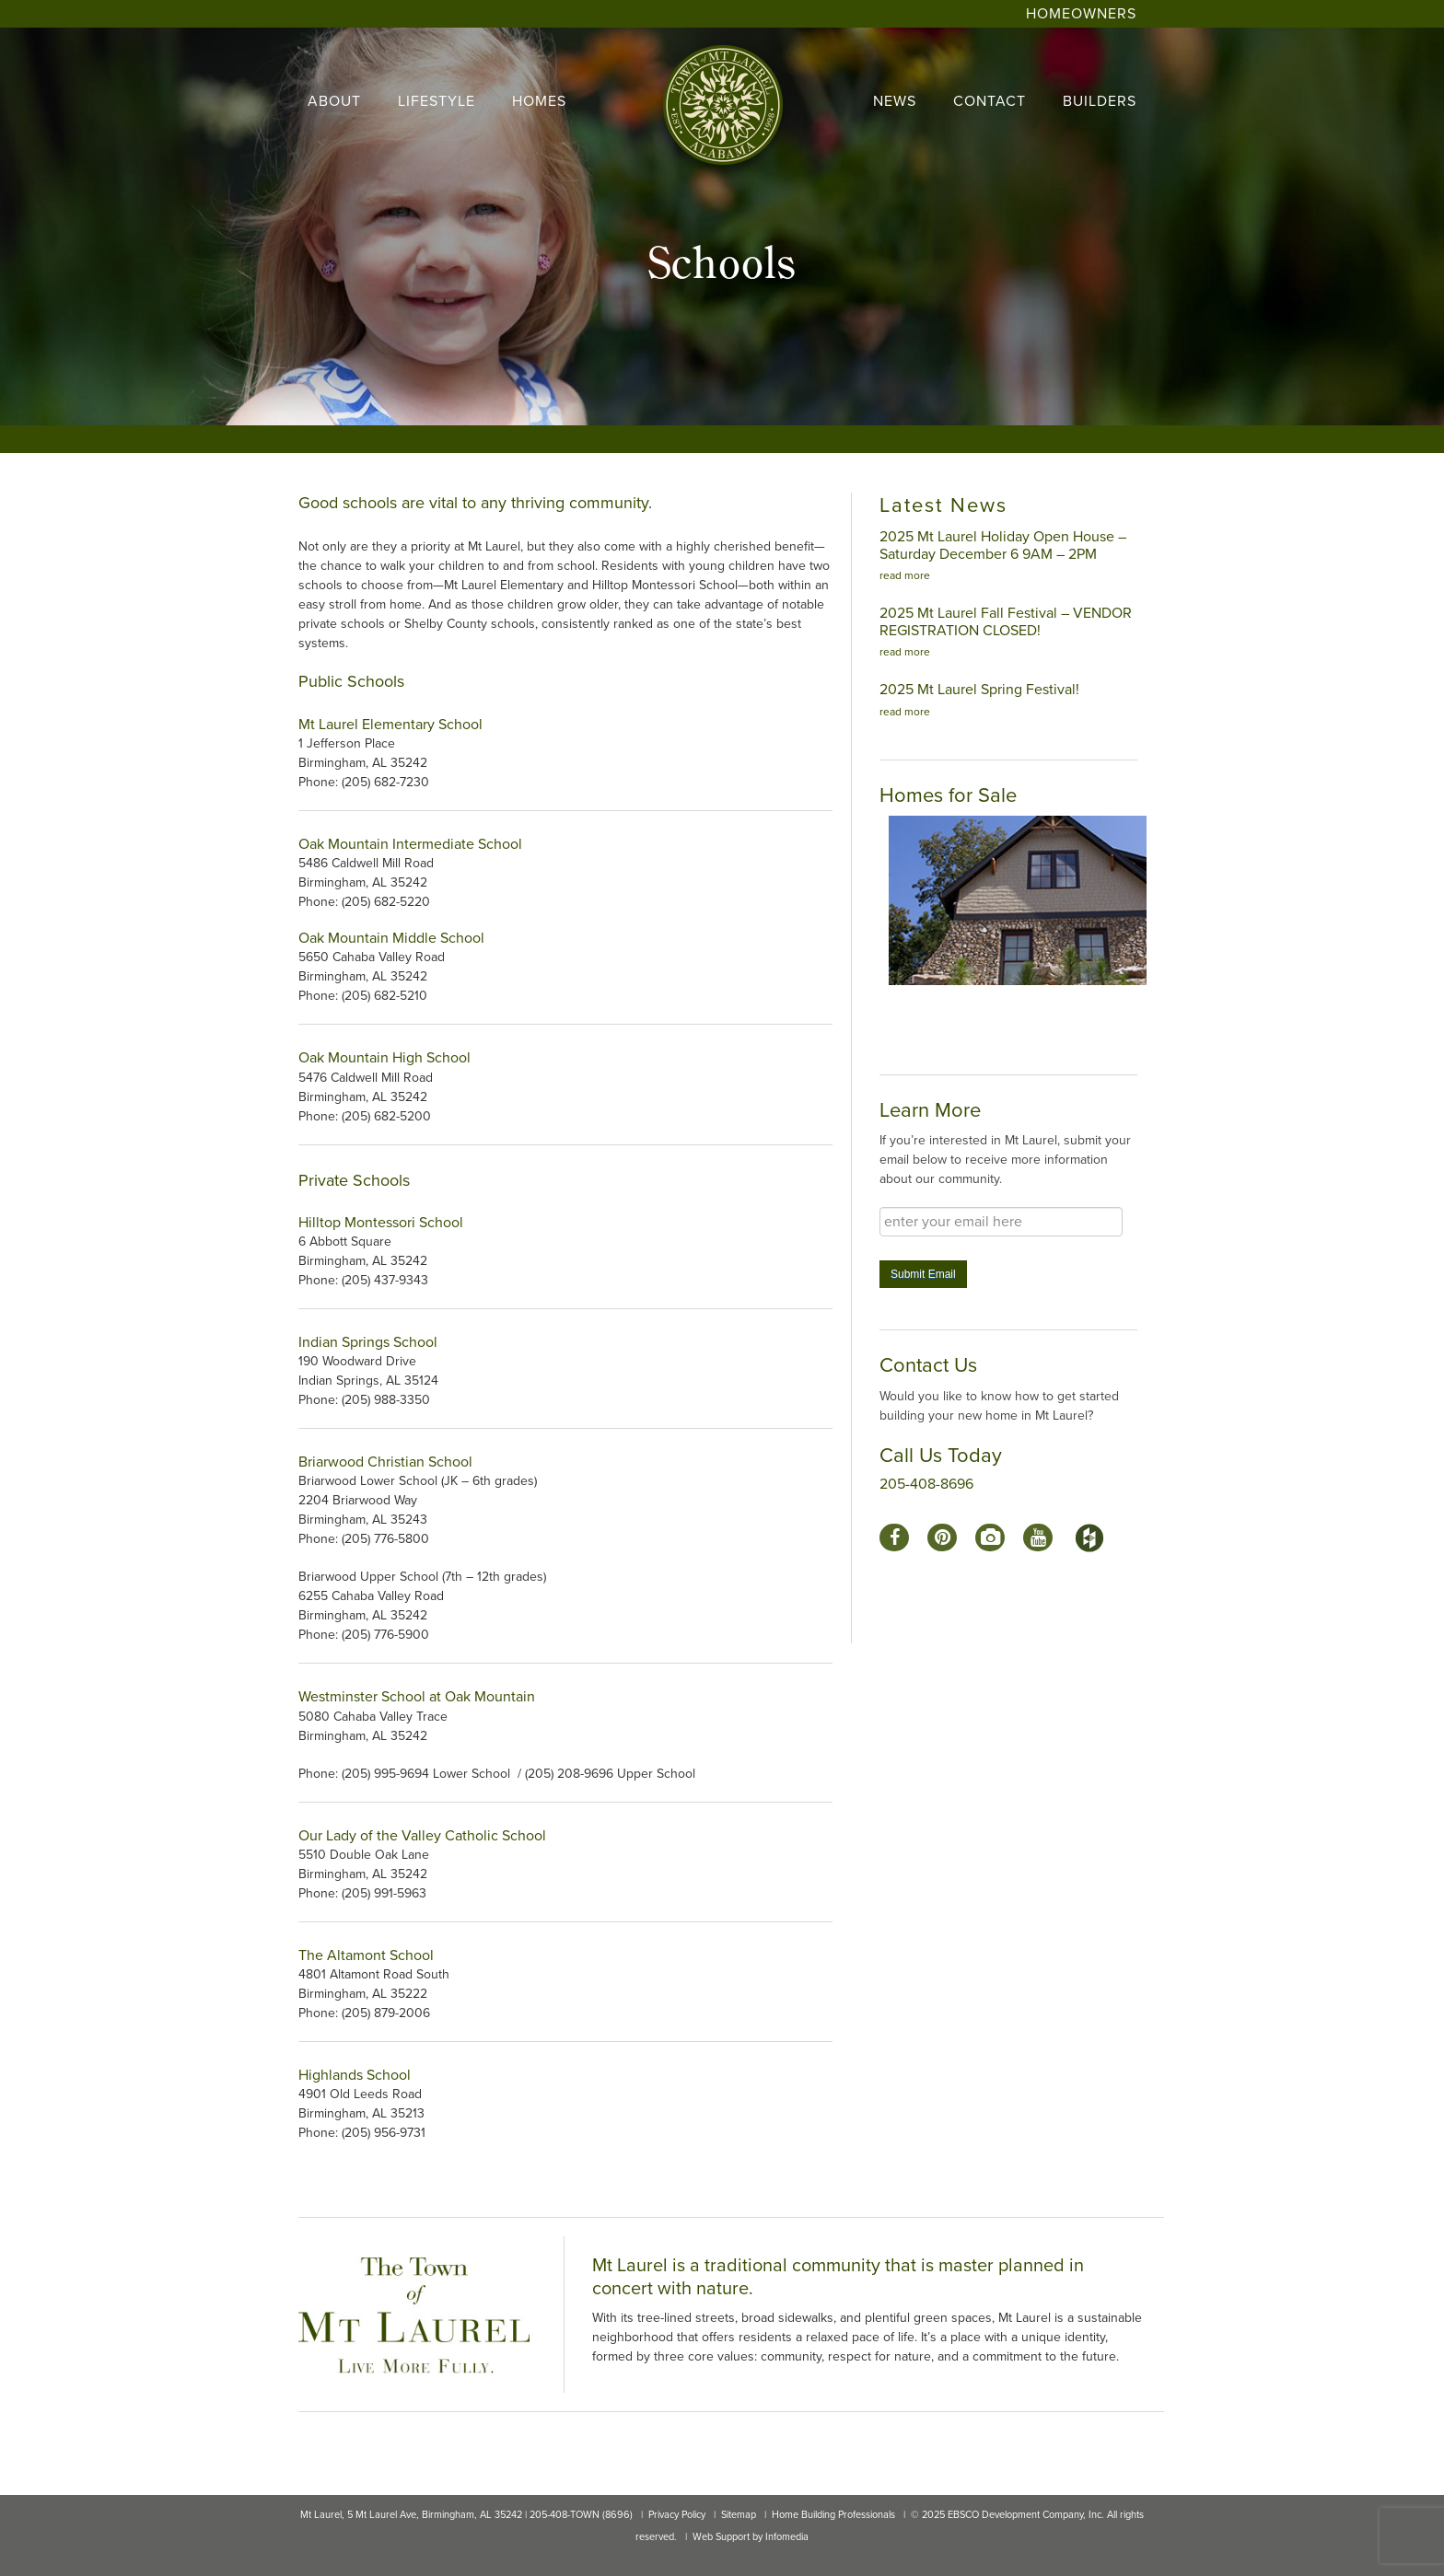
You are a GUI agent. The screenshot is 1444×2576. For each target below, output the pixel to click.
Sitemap (738, 2515)
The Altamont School (366, 1955)
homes (539, 101)
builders (1099, 101)
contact (989, 101)
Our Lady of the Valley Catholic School (422, 1836)
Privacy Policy (676, 2515)
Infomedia (787, 2537)
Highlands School (356, 2075)
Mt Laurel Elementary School (390, 724)
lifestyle (436, 101)
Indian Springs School (367, 1342)
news (894, 101)
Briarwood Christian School (385, 1462)
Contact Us (928, 1365)
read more (904, 575)
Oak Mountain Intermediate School (410, 844)
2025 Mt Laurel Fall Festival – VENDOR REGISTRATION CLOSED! (1005, 622)
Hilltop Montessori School (380, 1222)
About (334, 101)
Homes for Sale (948, 795)
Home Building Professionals (833, 2515)
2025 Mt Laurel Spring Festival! (979, 689)
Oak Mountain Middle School (391, 938)
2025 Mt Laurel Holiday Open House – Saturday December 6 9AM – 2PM (1002, 545)
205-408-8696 (926, 1484)
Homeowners (1081, 14)
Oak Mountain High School (384, 1058)
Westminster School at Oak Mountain (416, 1697)
